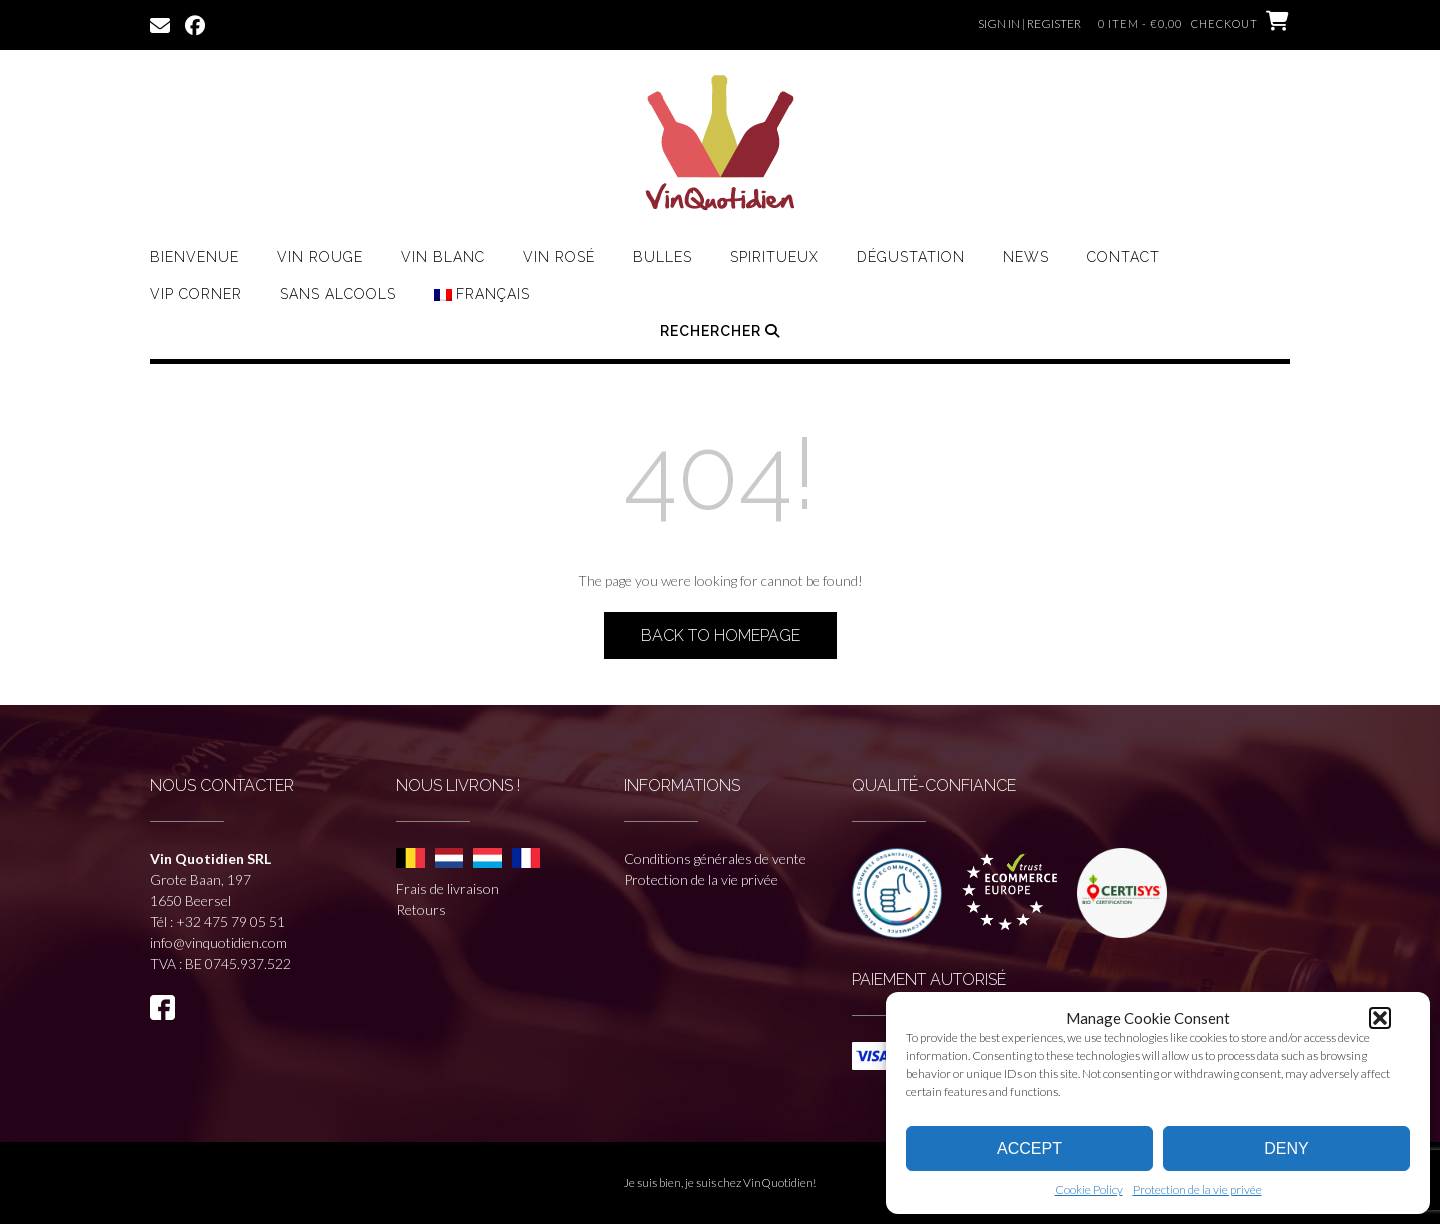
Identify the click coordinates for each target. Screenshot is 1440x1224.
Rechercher (720, 331)
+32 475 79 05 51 (230, 921)
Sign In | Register (1029, 23)
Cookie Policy (1089, 1189)
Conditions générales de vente (715, 858)
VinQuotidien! (779, 1182)
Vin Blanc (443, 257)
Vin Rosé (559, 257)
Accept (1029, 1148)
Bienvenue (194, 257)
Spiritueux (774, 257)
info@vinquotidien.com (218, 942)
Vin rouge (320, 257)
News (1026, 257)
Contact (1123, 257)
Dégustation (911, 257)
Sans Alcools (338, 294)
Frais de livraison (447, 888)
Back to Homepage (720, 635)
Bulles (662, 257)
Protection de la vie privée (1197, 1189)
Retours (421, 909)
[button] (1380, 1018)
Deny (1286, 1148)
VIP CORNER (196, 294)
